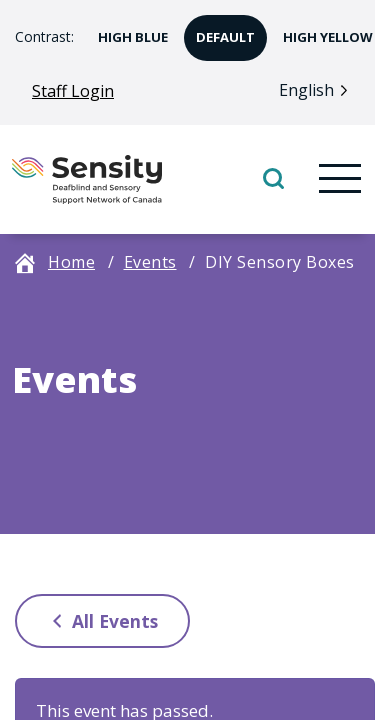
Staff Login (73, 91)
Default (219, 30)
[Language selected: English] (318, 89)
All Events (100, 620)
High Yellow (322, 30)
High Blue (127, 30)
